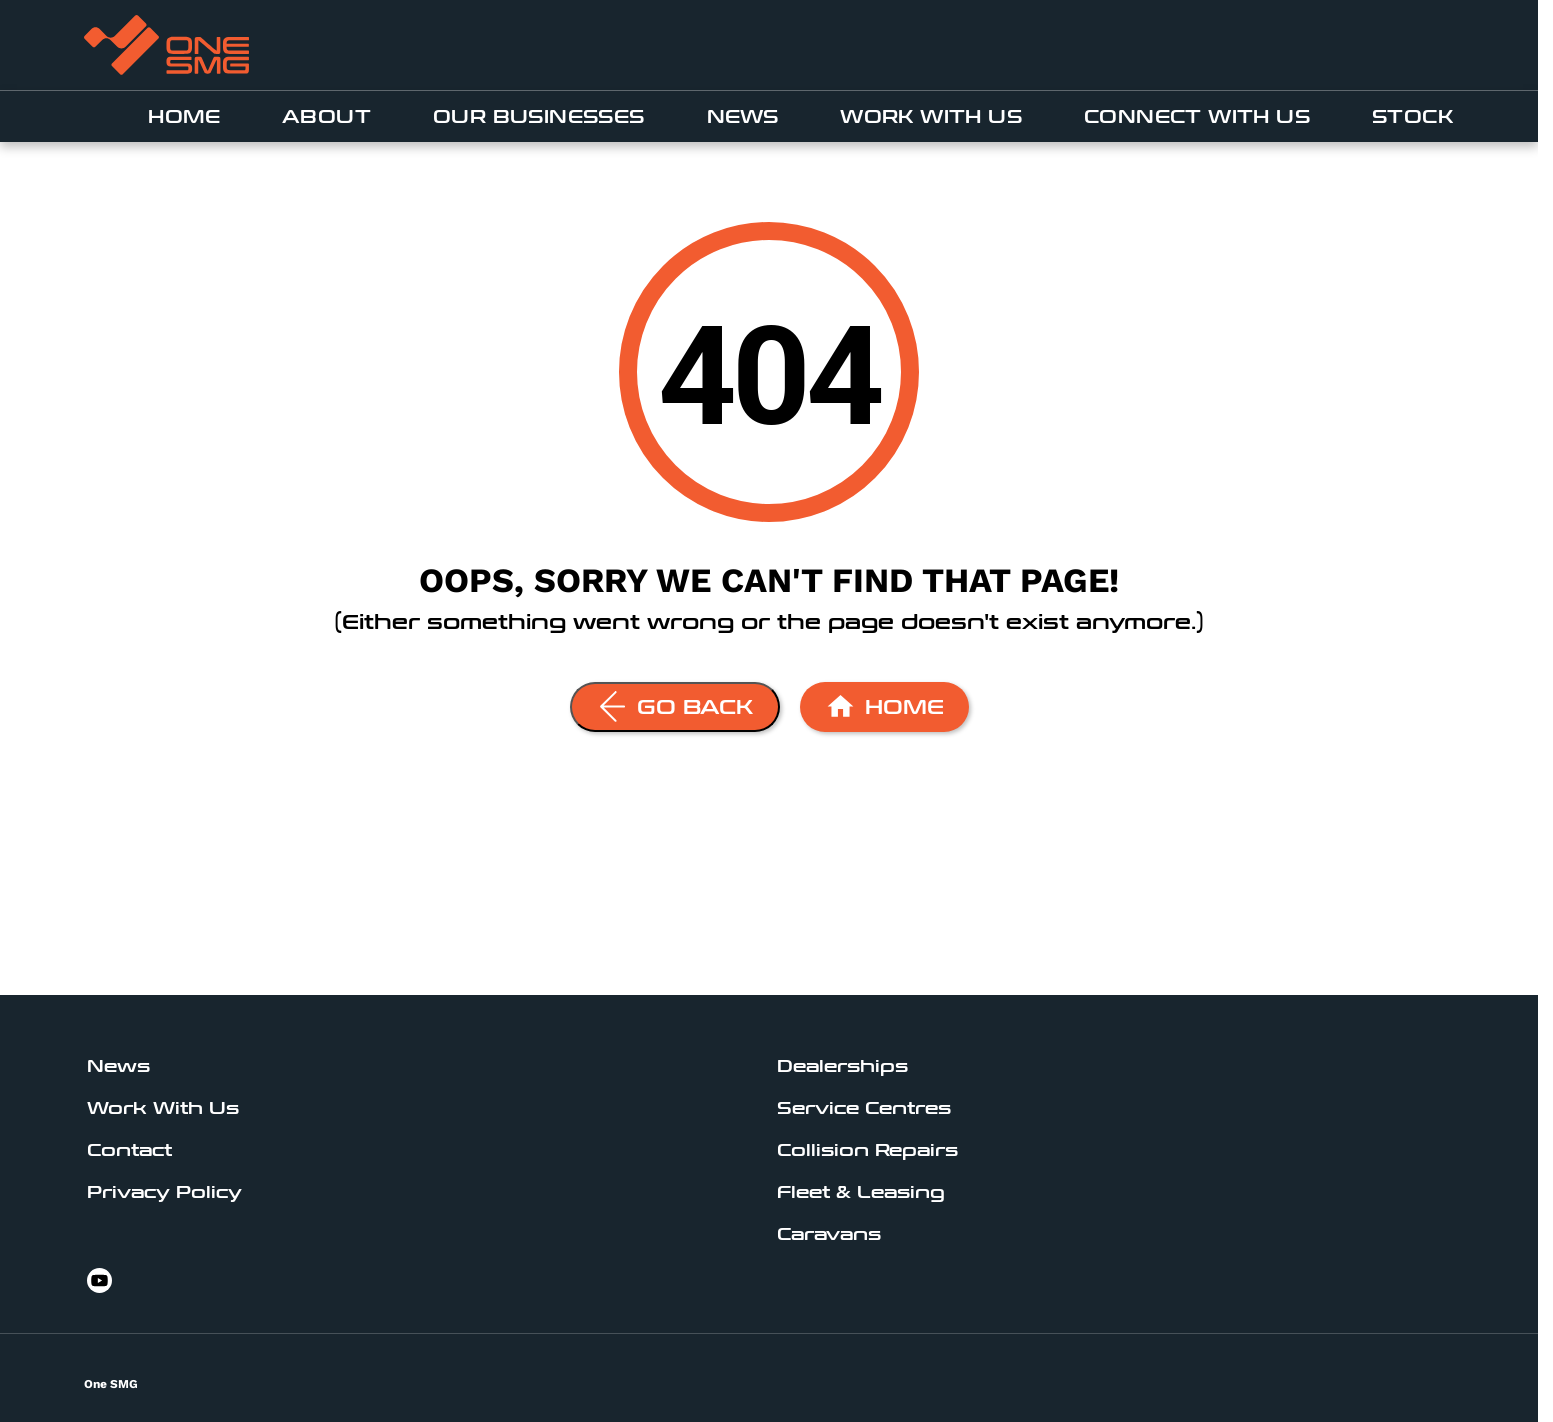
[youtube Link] (99, 1280)
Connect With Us (1197, 117)
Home (184, 117)
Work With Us (931, 117)
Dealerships (842, 1066)
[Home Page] (884, 707)
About (326, 117)
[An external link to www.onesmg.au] (166, 45)
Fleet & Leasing (861, 1192)
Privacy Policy (164, 1192)
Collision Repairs (867, 1150)
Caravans (829, 1234)
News (743, 117)
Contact (129, 1150)
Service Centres (864, 1108)
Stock (1412, 117)
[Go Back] (675, 707)
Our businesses (539, 117)
